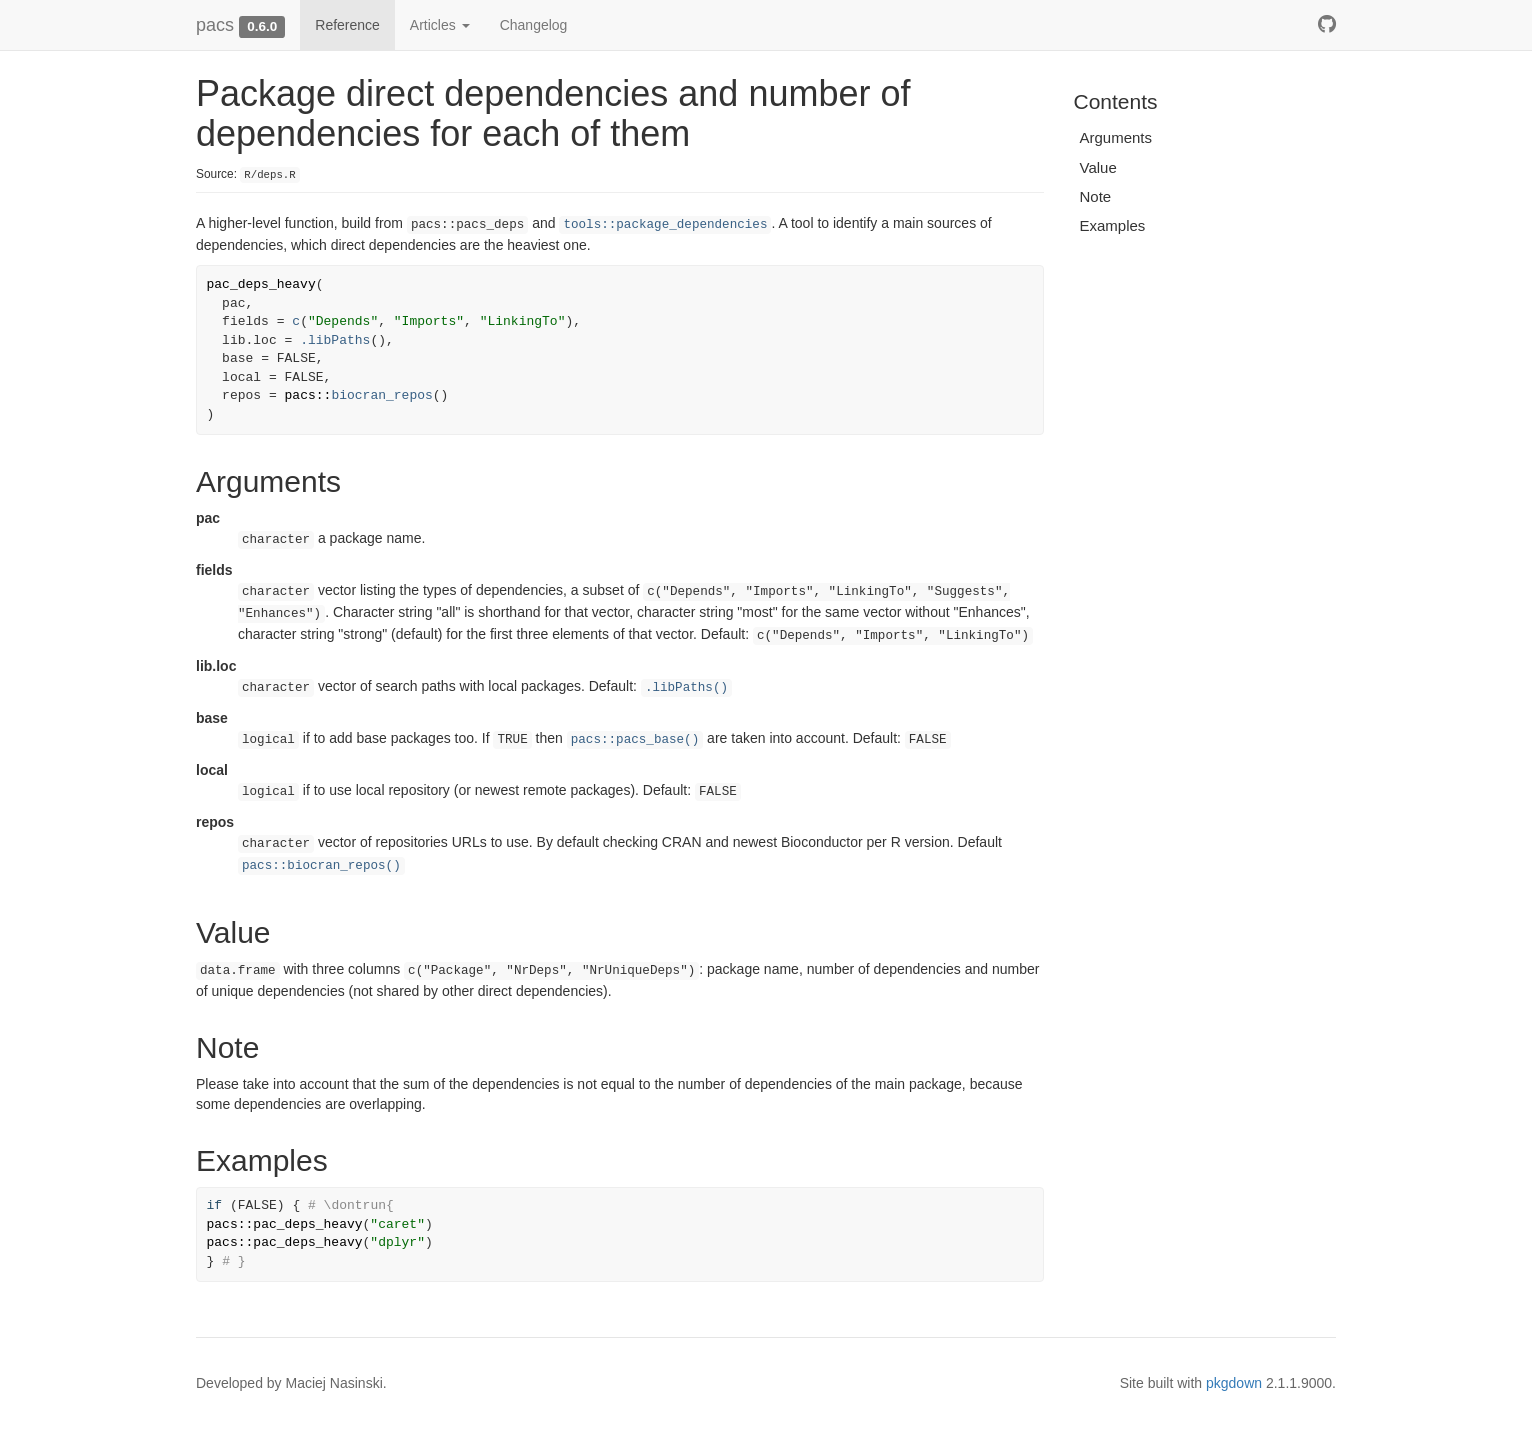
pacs (215, 25)
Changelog (534, 25)
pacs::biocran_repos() (321, 866)
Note (1096, 196)
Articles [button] (440, 25)
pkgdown (1234, 1383)
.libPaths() (686, 688)
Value (1098, 167)
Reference (347, 25)
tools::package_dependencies (665, 225)
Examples (1113, 225)
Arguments (1116, 137)
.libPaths (335, 340)
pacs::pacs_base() (635, 740)
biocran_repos (381, 395)
